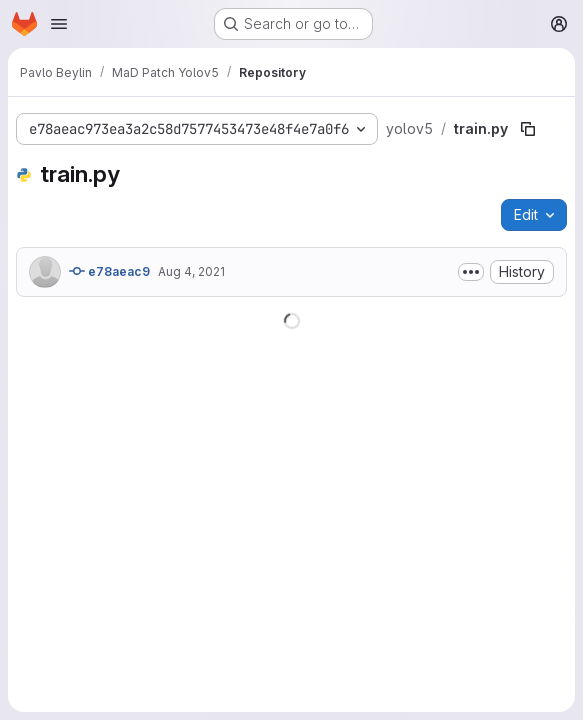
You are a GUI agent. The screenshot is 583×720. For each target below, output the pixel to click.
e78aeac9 (109, 271)
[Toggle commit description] (471, 272)
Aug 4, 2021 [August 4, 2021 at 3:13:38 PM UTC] (191, 271)
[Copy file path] (528, 129)
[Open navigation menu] (59, 24)
